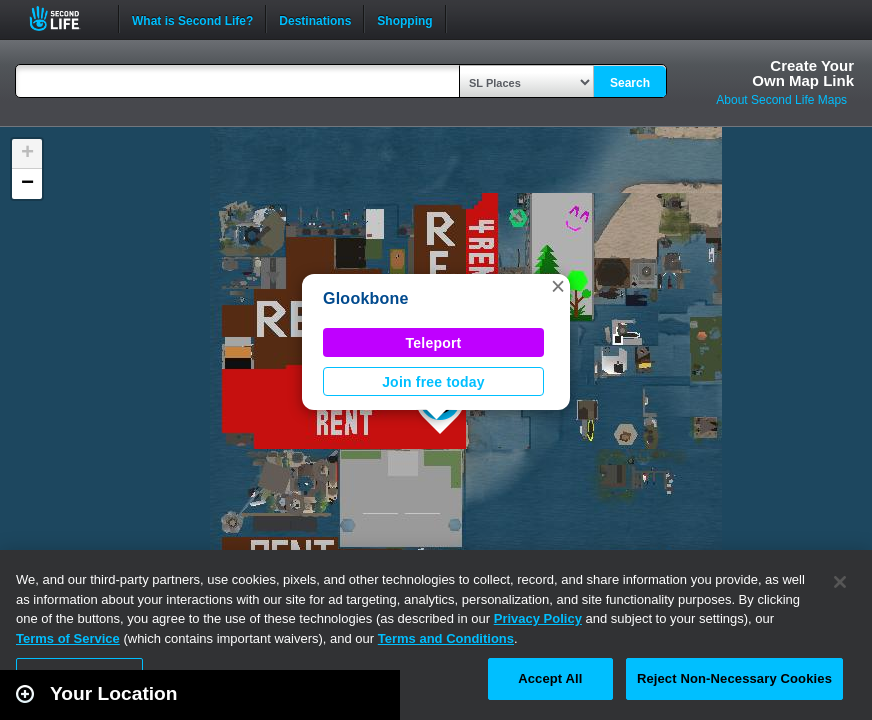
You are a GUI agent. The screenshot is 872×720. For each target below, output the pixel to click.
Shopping (404, 19)
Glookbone (366, 298)
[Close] (840, 582)
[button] (558, 286)
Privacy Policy (538, 618)
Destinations (315, 19)
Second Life (65, 18)
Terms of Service (68, 638)
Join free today (433, 382)
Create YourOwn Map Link (803, 73)
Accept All (550, 678)
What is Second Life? (192, 19)
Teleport (434, 343)
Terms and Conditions (446, 638)
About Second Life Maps (781, 100)
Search (630, 83)
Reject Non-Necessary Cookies (734, 678)
